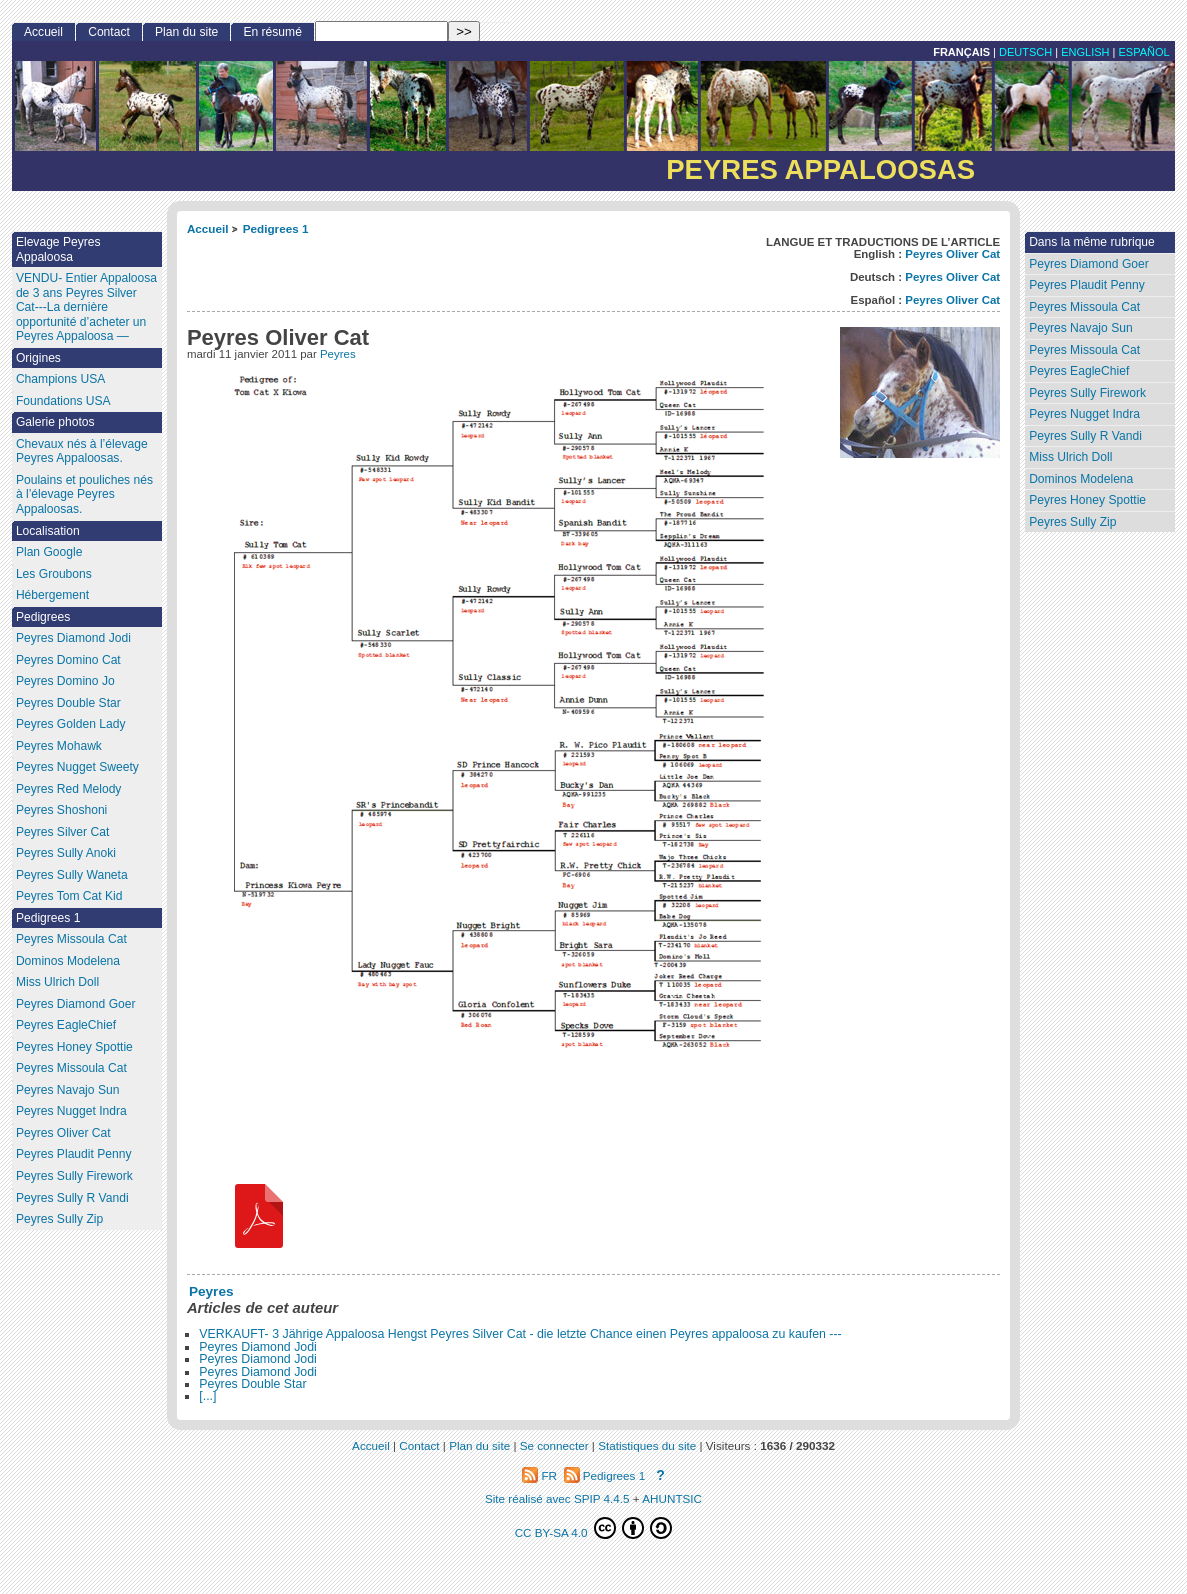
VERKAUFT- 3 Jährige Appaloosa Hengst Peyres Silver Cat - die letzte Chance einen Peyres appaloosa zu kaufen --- (520, 1334)
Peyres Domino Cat (68, 660)
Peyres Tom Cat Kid (69, 896)
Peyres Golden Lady (71, 724)
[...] (207, 1396)
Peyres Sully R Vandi (1085, 436)
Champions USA (60, 379)
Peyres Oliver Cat (952, 254)
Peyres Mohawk (59, 746)
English (1085, 52)
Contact (109, 32)
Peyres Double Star (252, 1384)
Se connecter (554, 1445)
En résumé (272, 32)
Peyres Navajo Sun (1081, 328)
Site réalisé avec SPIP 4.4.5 (557, 1498)
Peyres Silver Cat (62, 832)
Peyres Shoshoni (61, 810)
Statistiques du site (647, 1445)
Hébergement (52, 595)
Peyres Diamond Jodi (258, 1347)
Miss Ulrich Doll (1070, 457)
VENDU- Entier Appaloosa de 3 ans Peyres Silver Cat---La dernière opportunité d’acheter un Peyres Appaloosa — (86, 307)
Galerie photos (55, 422)
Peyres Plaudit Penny (1087, 285)
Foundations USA (63, 401)
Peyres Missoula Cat (1084, 307)
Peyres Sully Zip (1072, 522)
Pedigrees (43, 617)
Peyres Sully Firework (1087, 393)
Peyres (338, 354)
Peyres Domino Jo (65, 681)
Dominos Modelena (1081, 479)
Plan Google (49, 552)
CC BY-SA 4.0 (594, 1528)
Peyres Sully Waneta (72, 875)
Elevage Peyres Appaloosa (58, 249)
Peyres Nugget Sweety (77, 767)
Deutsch (1025, 52)
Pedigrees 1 (276, 228)
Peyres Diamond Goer (1089, 264)
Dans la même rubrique (1092, 242)
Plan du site (186, 32)
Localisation (48, 531)
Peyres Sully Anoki (66, 853)
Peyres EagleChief (1079, 371)
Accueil (208, 228)
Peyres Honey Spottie (1087, 500)
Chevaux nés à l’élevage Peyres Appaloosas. (82, 451)
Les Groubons (54, 574)
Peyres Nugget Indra (1084, 414)
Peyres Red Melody (69, 789)
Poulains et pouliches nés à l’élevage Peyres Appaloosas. (84, 494)
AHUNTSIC (672, 1498)
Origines (38, 358)
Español (1143, 52)
